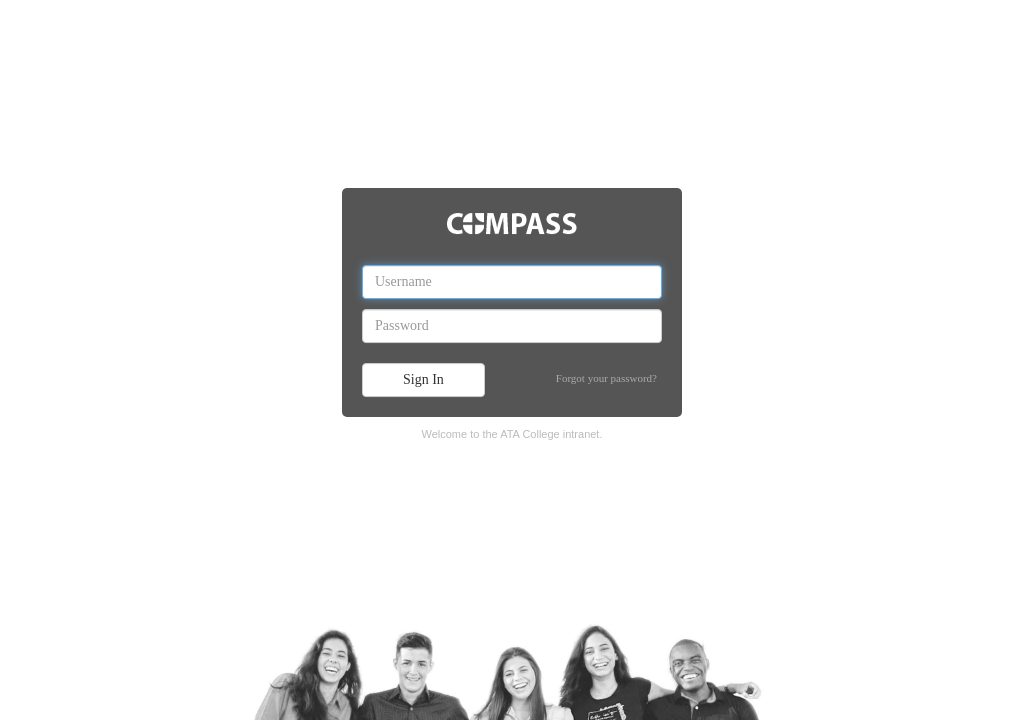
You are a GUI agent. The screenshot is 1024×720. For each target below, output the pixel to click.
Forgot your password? (606, 378)
